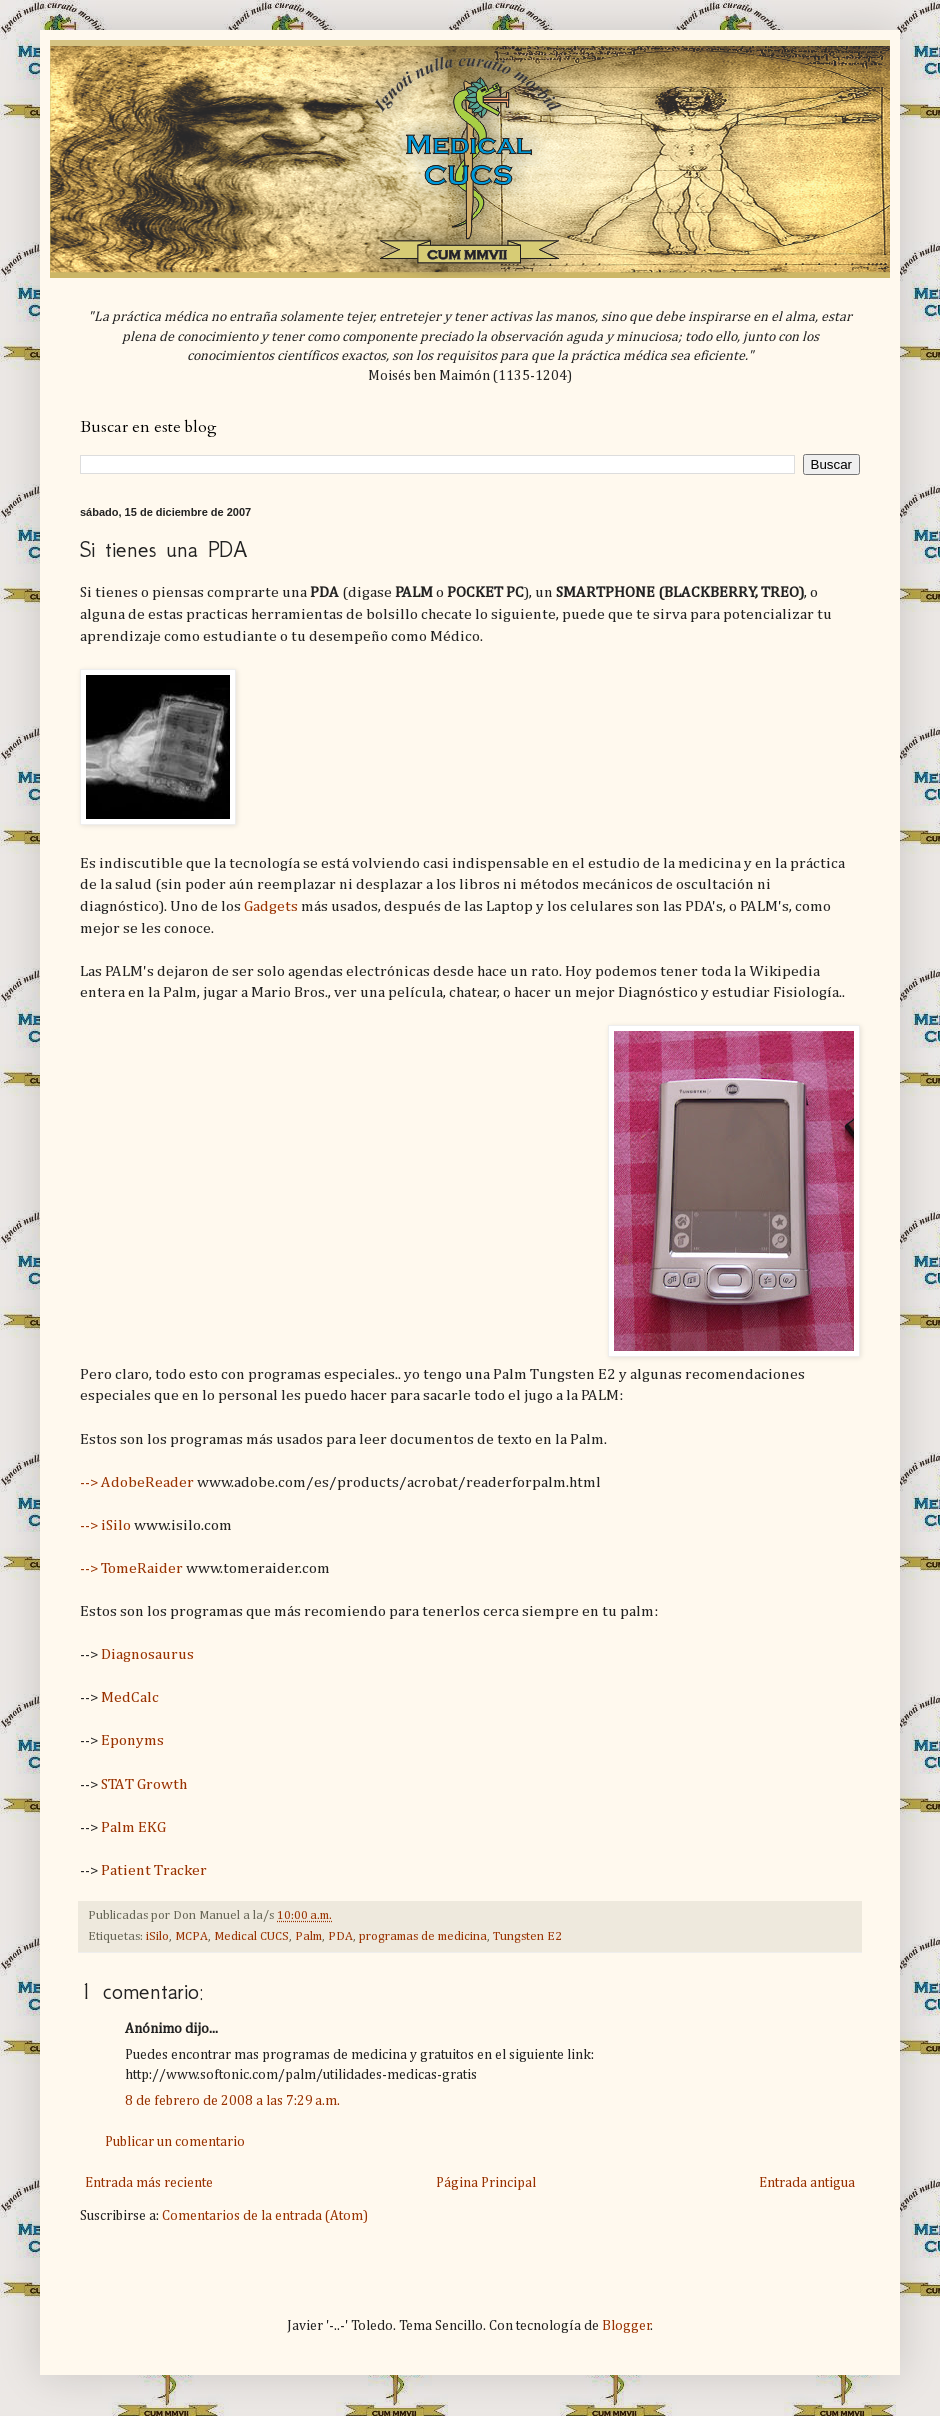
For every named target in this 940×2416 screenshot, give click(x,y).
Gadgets (271, 906)
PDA (340, 1936)
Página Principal (486, 2183)
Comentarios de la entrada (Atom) (265, 2216)
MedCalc (130, 1697)
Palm (308, 1936)
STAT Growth (144, 1784)
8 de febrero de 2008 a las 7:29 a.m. (232, 2101)
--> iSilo (105, 1525)
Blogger (626, 2326)
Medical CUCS (251, 1936)
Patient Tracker (154, 1870)
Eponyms (132, 1740)
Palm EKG (133, 1827)
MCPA (191, 1936)
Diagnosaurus (147, 1654)
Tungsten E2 (527, 1936)
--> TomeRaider (131, 1568)
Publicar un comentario (175, 2142)
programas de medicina (423, 1936)
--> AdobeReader (137, 1482)
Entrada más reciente (149, 2183)
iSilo (157, 1936)
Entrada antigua (807, 2183)
